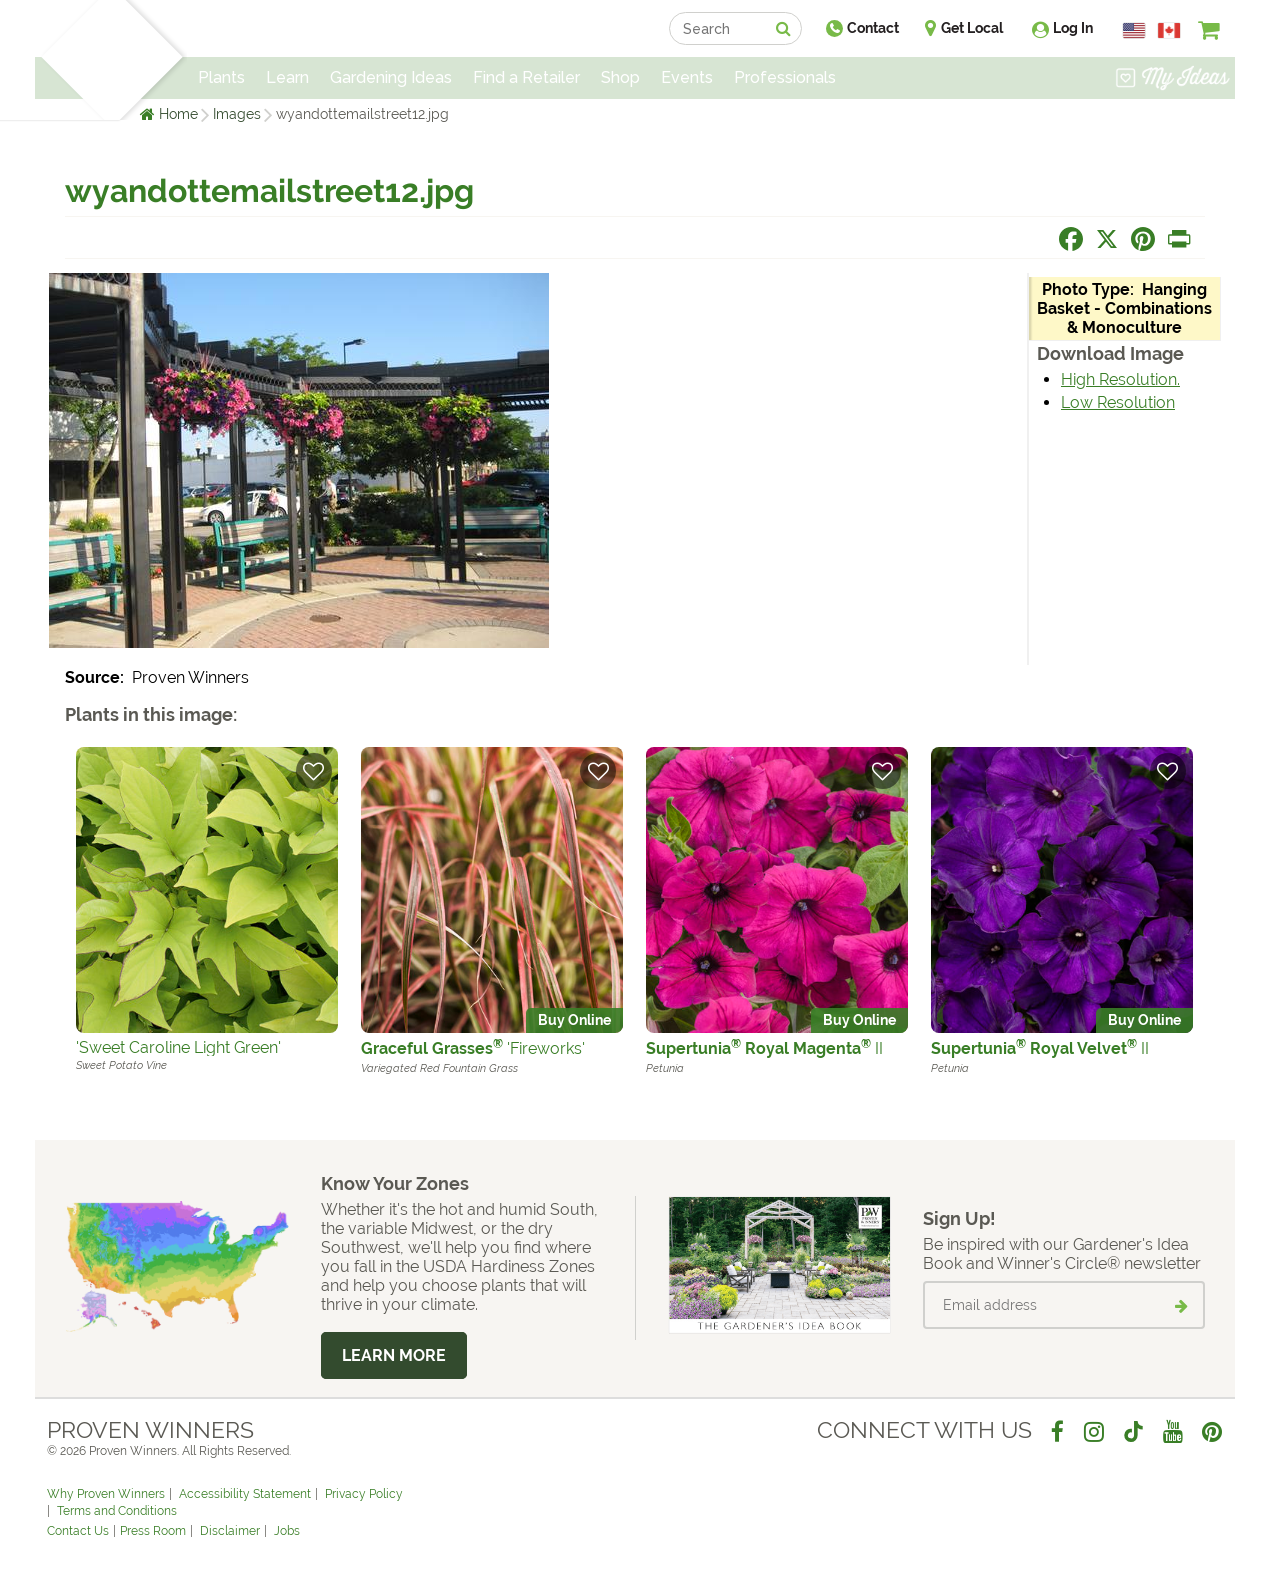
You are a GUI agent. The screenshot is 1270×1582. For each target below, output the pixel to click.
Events (687, 77)
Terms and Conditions (117, 1511)
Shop (620, 77)
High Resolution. (1120, 379)
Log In (1073, 28)
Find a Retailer (526, 77)
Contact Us (78, 1531)
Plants (221, 77)
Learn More (394, 1355)
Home (178, 114)
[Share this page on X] (1107, 239)
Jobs (287, 1531)
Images (237, 114)
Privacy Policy (364, 1494)
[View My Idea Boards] (1172, 80)
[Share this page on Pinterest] (1143, 239)
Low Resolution (1118, 402)
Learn (287, 77)
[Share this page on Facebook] (1071, 239)
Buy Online (574, 1020)
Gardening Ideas (391, 77)
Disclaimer (230, 1531)
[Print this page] (1179, 239)
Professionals (785, 77)
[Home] (70, 60)
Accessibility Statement (245, 1494)
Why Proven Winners (106, 1494)
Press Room (153, 1531)
